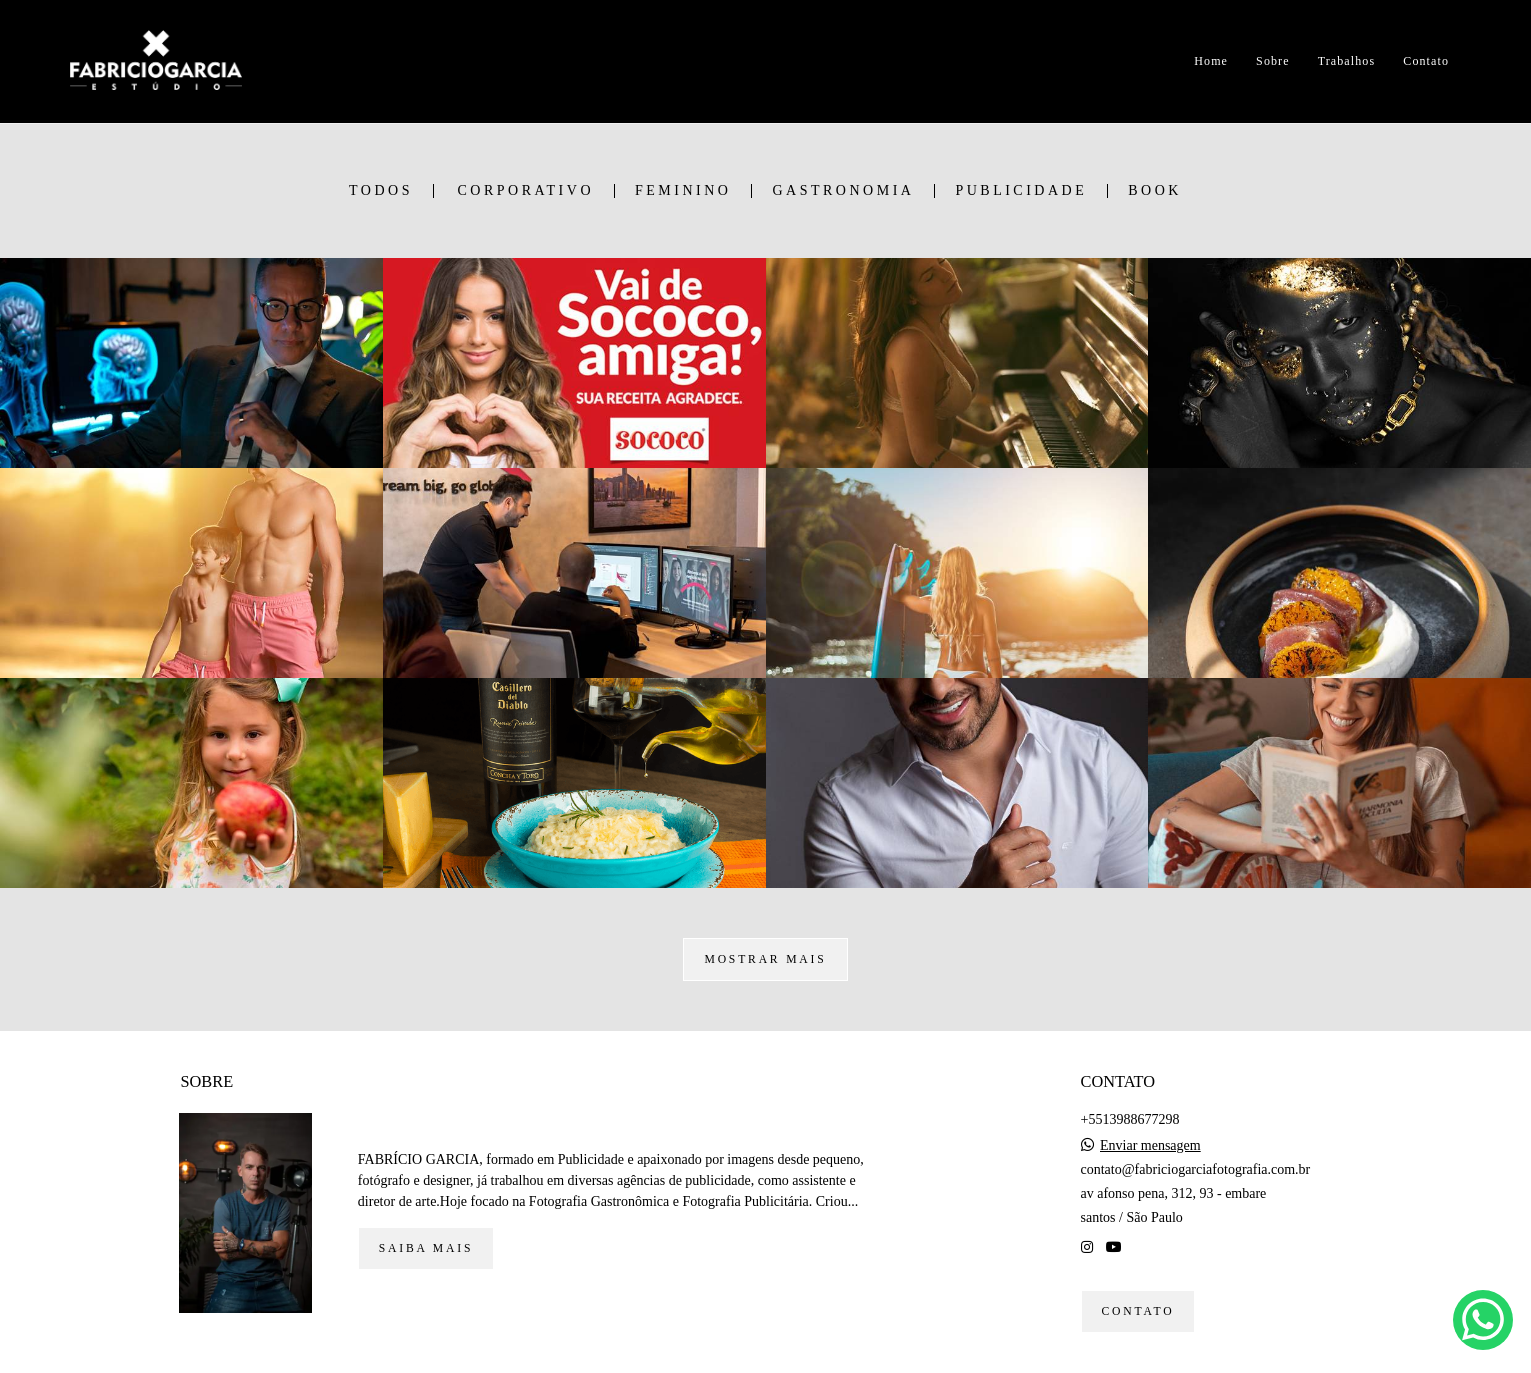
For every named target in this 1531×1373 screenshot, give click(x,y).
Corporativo (525, 191)
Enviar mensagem (1150, 1146)
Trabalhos (1346, 61)
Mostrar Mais (765, 959)
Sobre (1273, 61)
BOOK (1155, 191)
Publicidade (1021, 191)
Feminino (683, 191)
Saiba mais (426, 1248)
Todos (381, 191)
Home (1211, 61)
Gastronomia (843, 191)
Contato (1426, 61)
